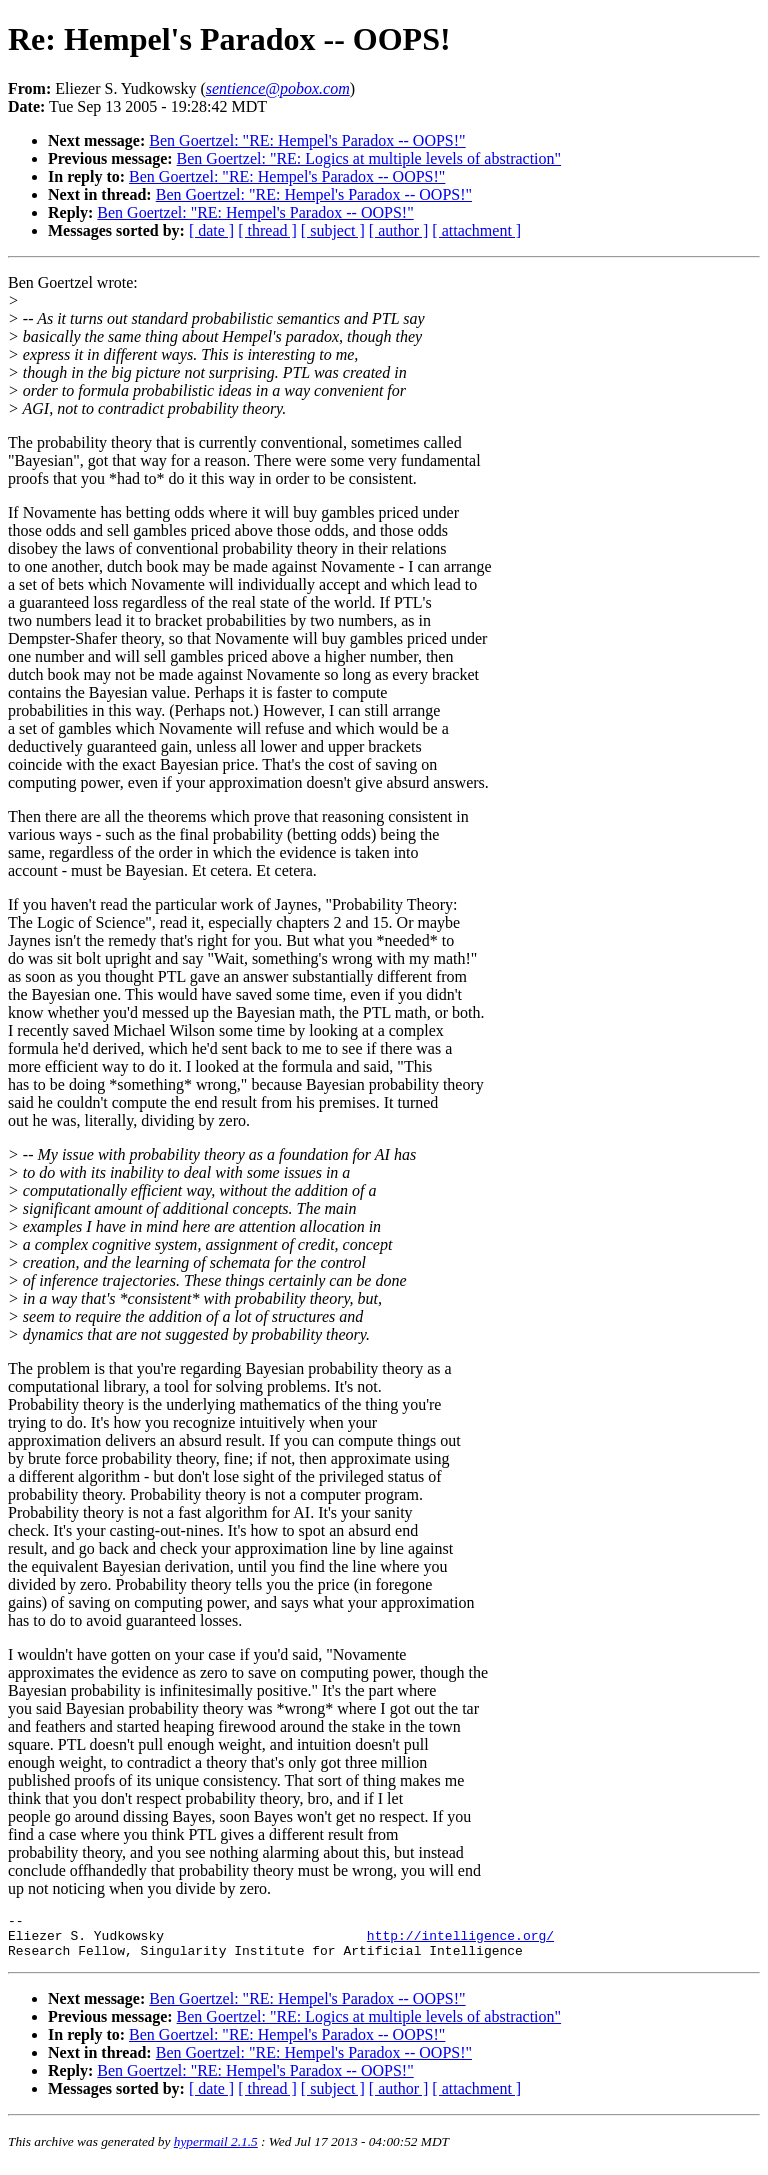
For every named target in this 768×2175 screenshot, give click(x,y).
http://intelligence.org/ (460, 1941)
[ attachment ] (476, 230)
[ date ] (211, 230)
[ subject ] (333, 230)
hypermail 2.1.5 (216, 2150)
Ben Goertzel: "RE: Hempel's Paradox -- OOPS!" (307, 140)
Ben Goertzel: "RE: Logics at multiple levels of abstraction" (369, 158)
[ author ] (399, 230)
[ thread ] (267, 230)
